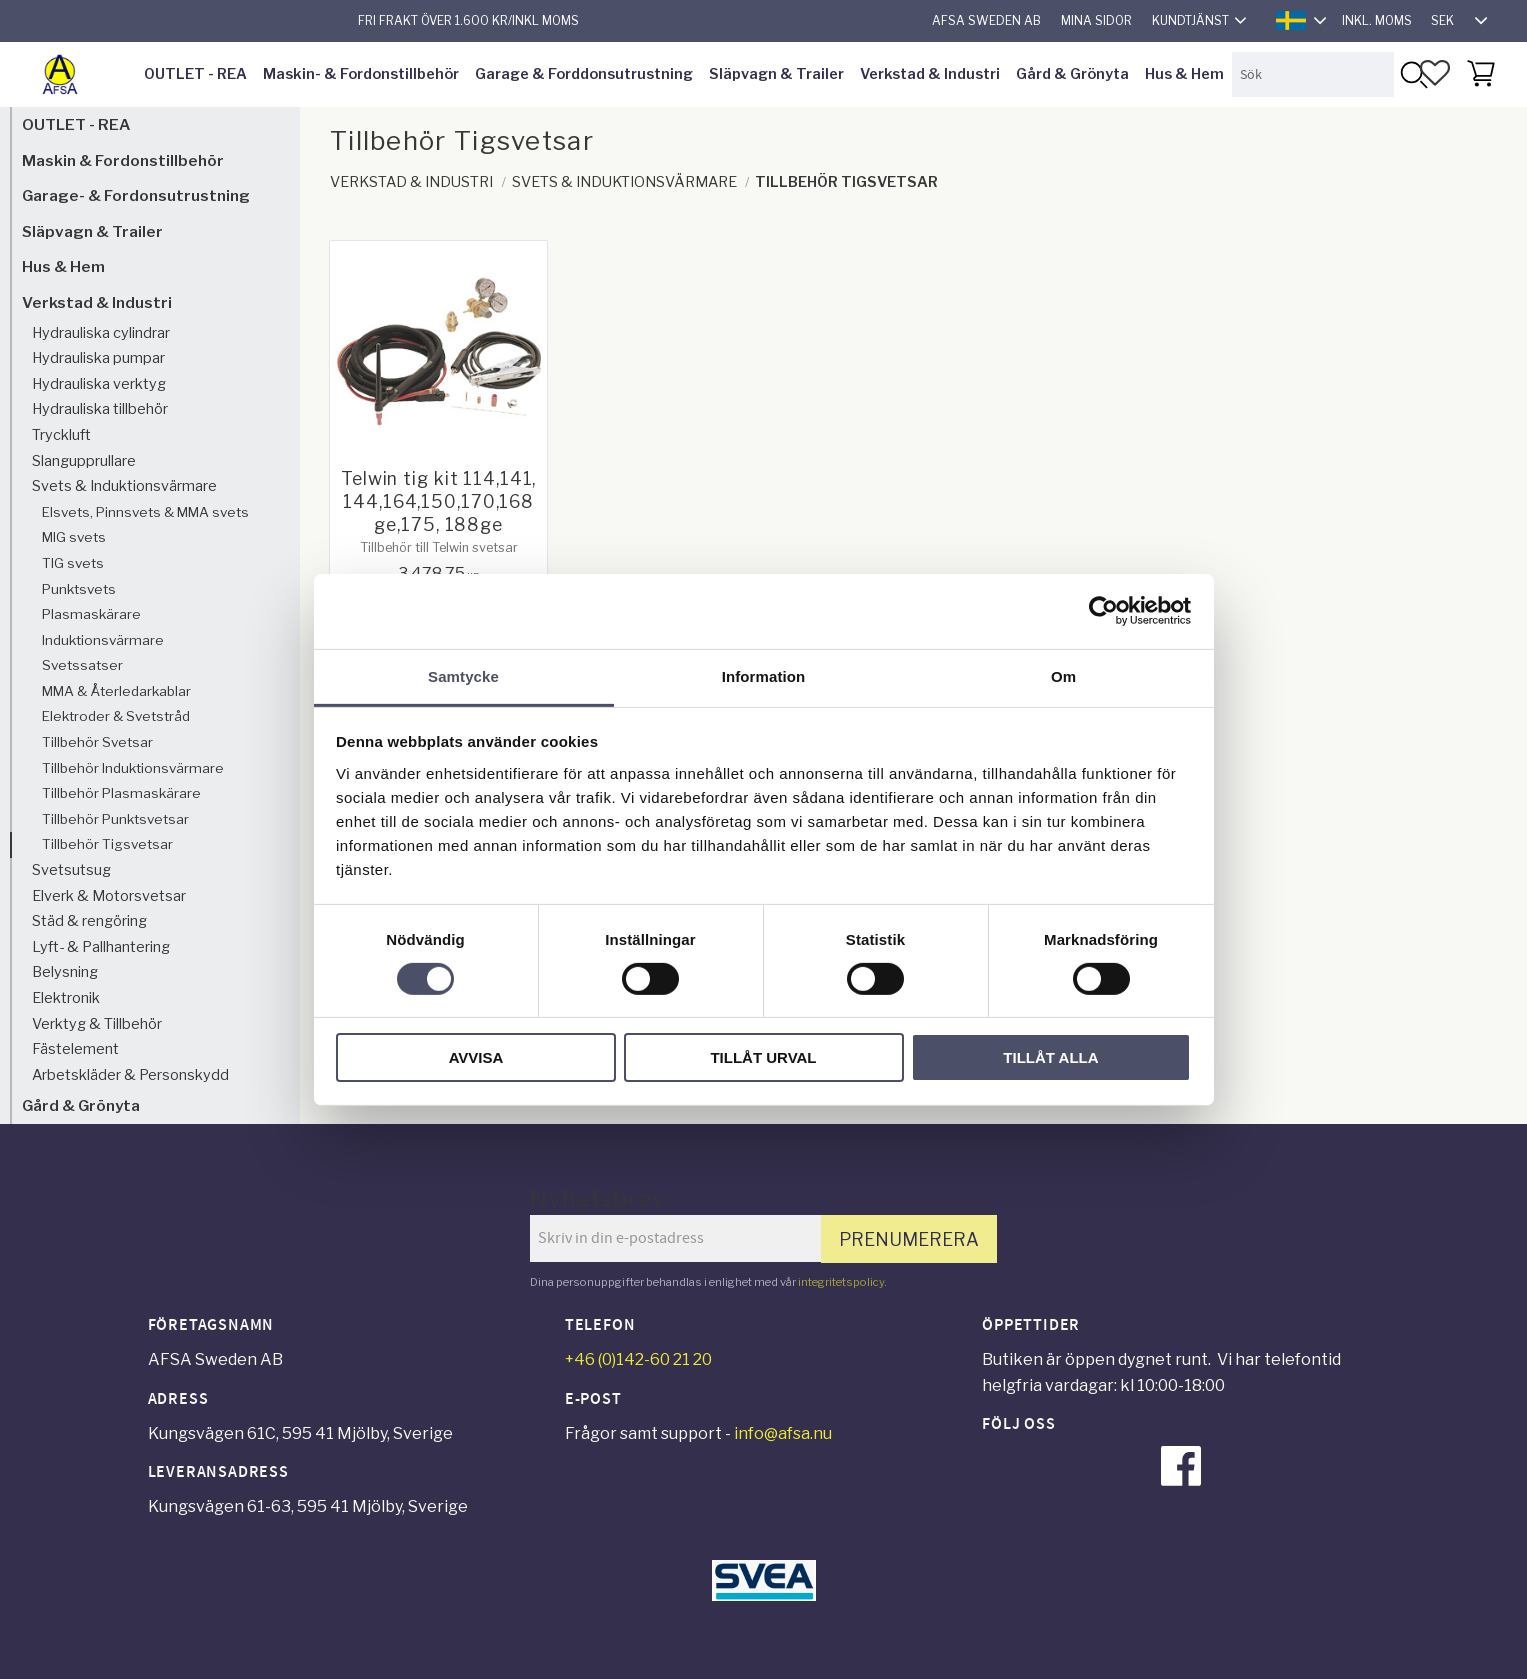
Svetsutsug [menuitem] (71, 870)
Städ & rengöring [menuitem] (89, 921)
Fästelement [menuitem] (75, 1049)
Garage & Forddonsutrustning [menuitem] (584, 74)
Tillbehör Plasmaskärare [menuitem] (121, 793)
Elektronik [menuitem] (66, 998)
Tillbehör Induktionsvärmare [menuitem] (133, 768)
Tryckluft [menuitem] (61, 435)
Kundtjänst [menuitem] (1190, 20)
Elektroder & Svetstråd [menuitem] (116, 716)
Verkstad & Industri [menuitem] (930, 74)
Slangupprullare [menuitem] (84, 461)
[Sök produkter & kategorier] (1313, 74)
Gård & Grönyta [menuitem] (1072, 74)
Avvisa (476, 1057)
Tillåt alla (1050, 1057)
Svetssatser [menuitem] (82, 665)
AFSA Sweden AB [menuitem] (986, 20)
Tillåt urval (763, 1057)
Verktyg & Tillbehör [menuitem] (97, 1024)
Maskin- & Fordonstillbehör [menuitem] (361, 74)
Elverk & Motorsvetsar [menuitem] (109, 896)
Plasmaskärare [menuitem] (91, 614)
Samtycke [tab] (463, 675)
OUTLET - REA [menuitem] (195, 74)
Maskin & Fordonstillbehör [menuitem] (123, 160)
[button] (1435, 73)
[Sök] (1413, 74)
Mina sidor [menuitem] (1096, 20)
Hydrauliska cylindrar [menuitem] (101, 333)
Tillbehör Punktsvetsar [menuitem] (115, 819)
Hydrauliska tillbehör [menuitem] (100, 409)
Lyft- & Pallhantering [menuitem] (101, 947)
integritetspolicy (841, 1282)
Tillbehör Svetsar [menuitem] (97, 742)
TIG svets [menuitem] (73, 563)
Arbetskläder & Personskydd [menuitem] (130, 1075)
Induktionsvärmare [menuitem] (103, 640)
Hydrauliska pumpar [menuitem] (98, 358)
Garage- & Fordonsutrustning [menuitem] (136, 195)
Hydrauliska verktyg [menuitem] (99, 384)
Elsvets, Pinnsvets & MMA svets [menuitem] (145, 512)
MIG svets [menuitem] (74, 537)
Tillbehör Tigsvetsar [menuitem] (107, 844)
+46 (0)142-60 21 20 (638, 1359)
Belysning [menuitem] (65, 972)
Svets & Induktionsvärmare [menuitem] (124, 486)
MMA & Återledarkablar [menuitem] (116, 691)
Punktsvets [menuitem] (79, 589)
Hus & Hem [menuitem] (1184, 74)
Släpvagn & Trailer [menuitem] (776, 74)
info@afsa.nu (783, 1433)
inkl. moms (1377, 20)
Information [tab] (764, 675)
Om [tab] (1063, 675)
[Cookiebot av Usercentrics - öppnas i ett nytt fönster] (1103, 611)
